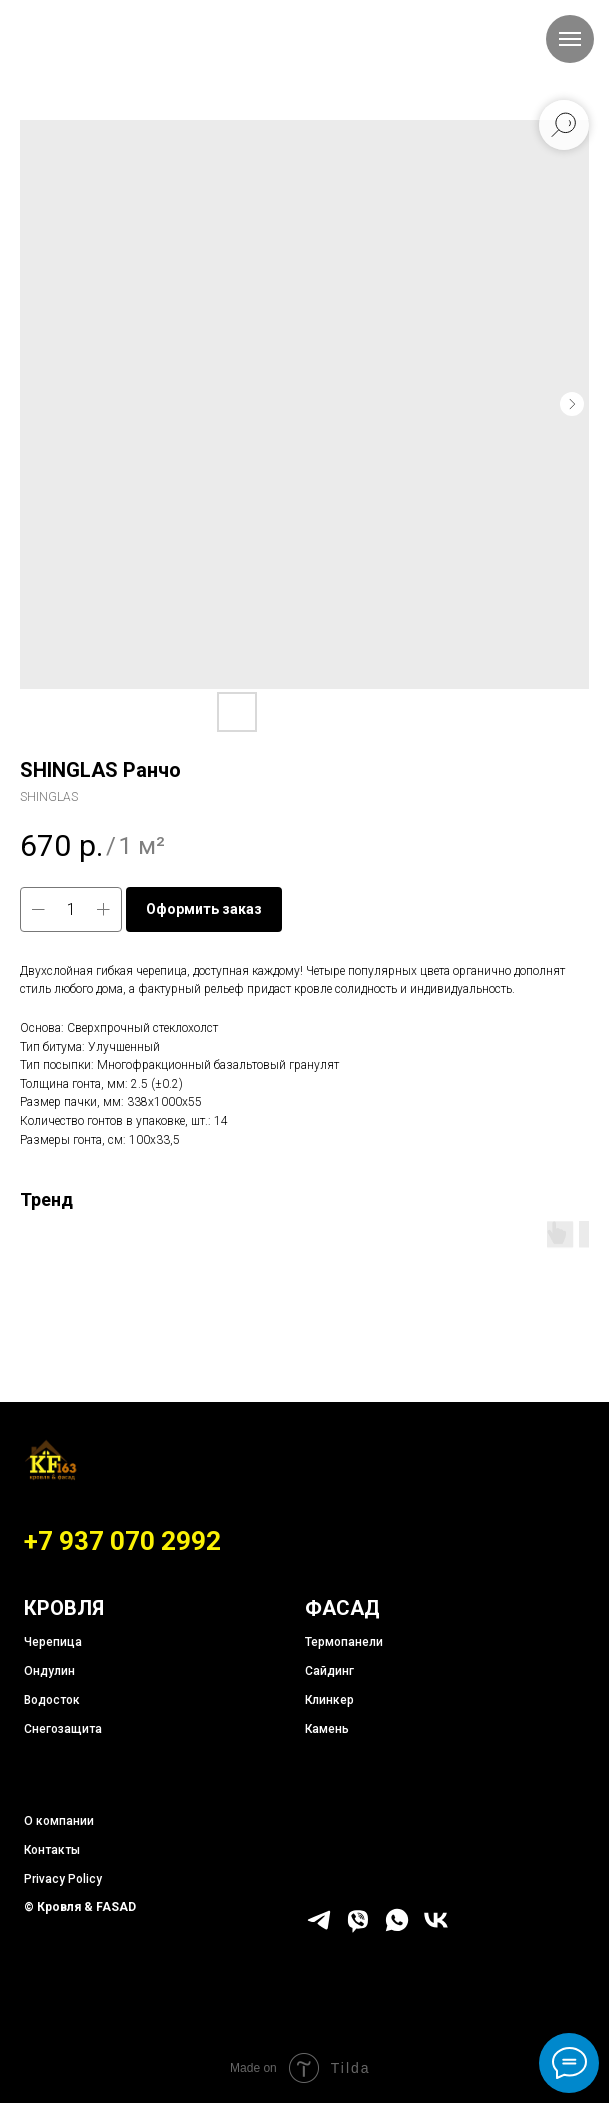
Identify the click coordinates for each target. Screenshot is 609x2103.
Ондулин (49, 1671)
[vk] (436, 1928)
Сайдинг (329, 1671)
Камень (327, 1729)
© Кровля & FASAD (80, 1907)
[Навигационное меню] (570, 39)
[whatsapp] (397, 1928)
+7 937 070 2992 (122, 1541)
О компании (59, 1821)
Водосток (52, 1700)
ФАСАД (342, 1608)
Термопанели (344, 1642)
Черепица (53, 1642)
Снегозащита (63, 1729)
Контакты (52, 1850)
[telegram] (319, 1928)
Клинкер (329, 1700)
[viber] (358, 1928)
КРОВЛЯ (64, 1608)
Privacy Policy (63, 1879)
